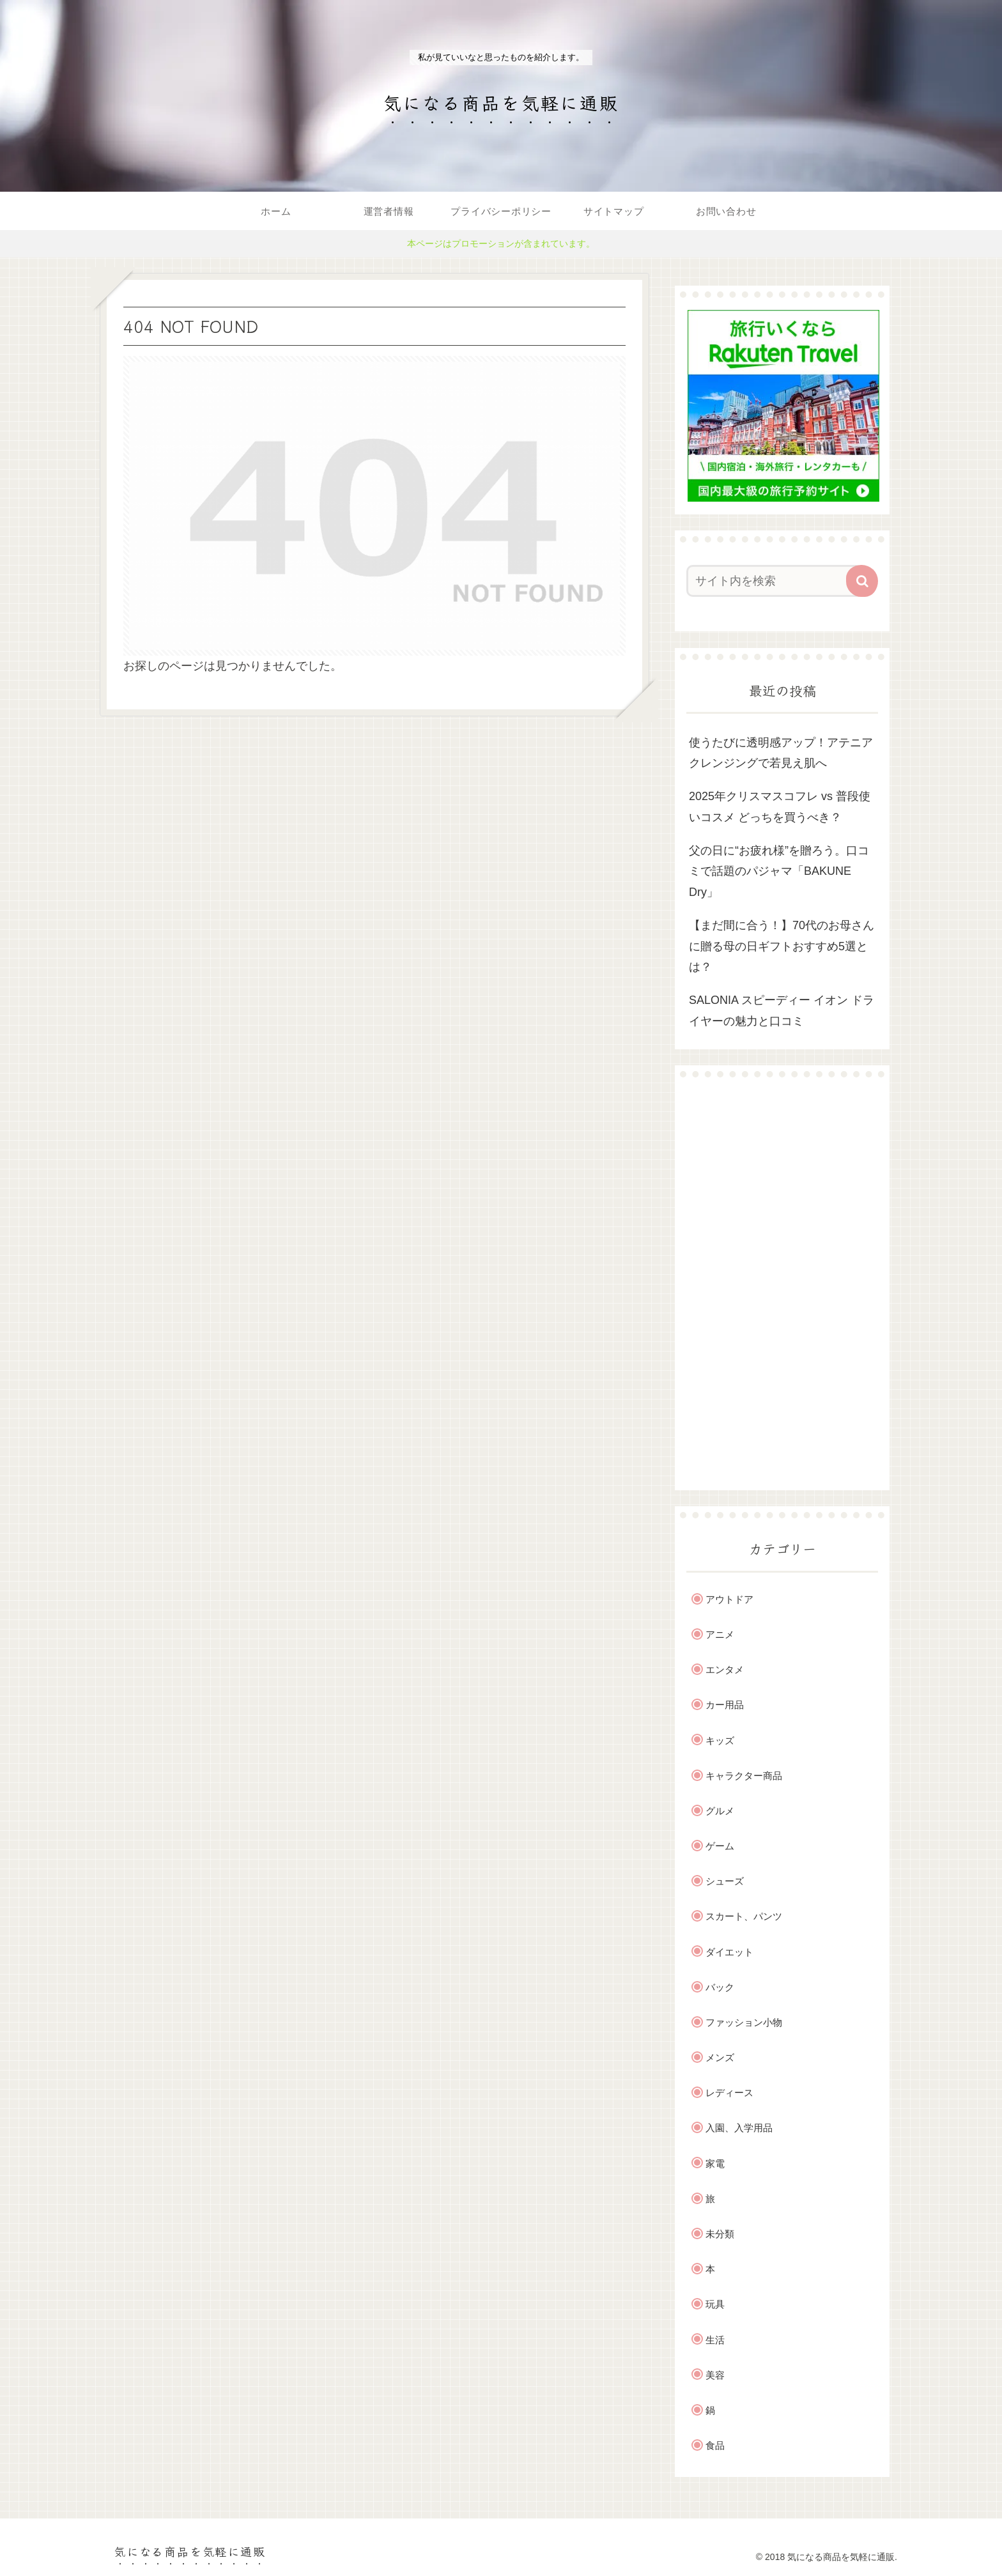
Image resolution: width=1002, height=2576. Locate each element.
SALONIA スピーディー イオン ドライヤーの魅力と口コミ (781, 1010)
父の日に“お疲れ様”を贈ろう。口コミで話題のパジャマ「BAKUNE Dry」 (779, 871)
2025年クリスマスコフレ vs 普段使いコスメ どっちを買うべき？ (779, 806)
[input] (774, 581)
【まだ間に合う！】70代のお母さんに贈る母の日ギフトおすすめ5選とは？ (781, 946)
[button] (862, 581)
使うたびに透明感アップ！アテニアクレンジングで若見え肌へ (781, 752)
